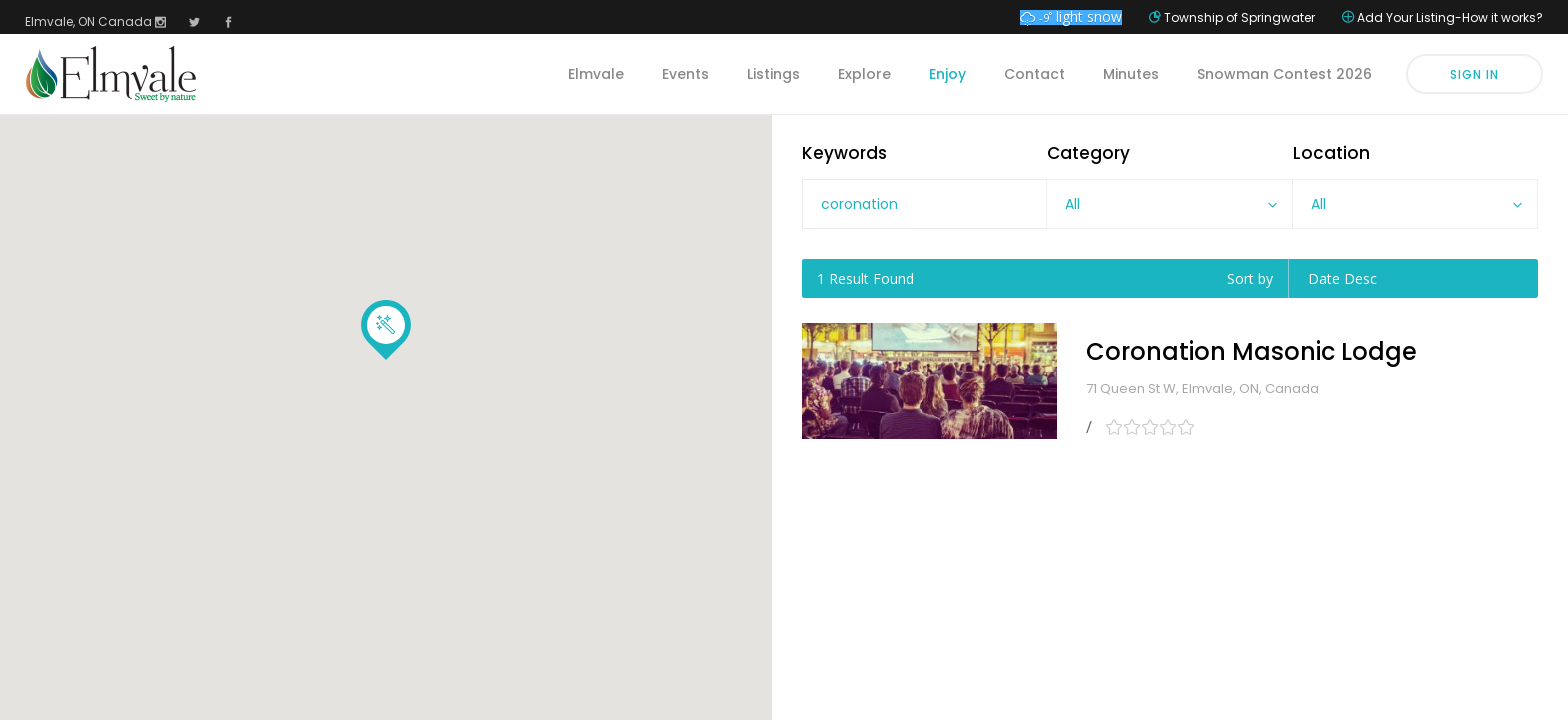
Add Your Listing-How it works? (1450, 17)
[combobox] (1169, 204)
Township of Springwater (1239, 17)
